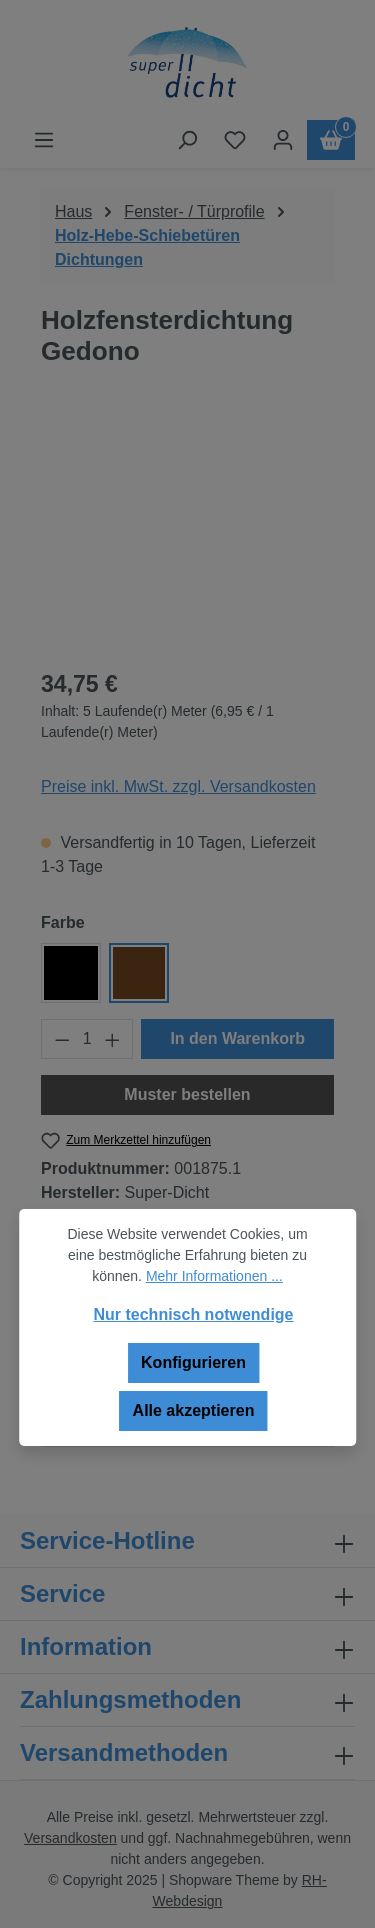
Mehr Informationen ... (214, 1276)
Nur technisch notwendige (193, 1314)
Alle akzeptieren (194, 1410)
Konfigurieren (193, 1362)
